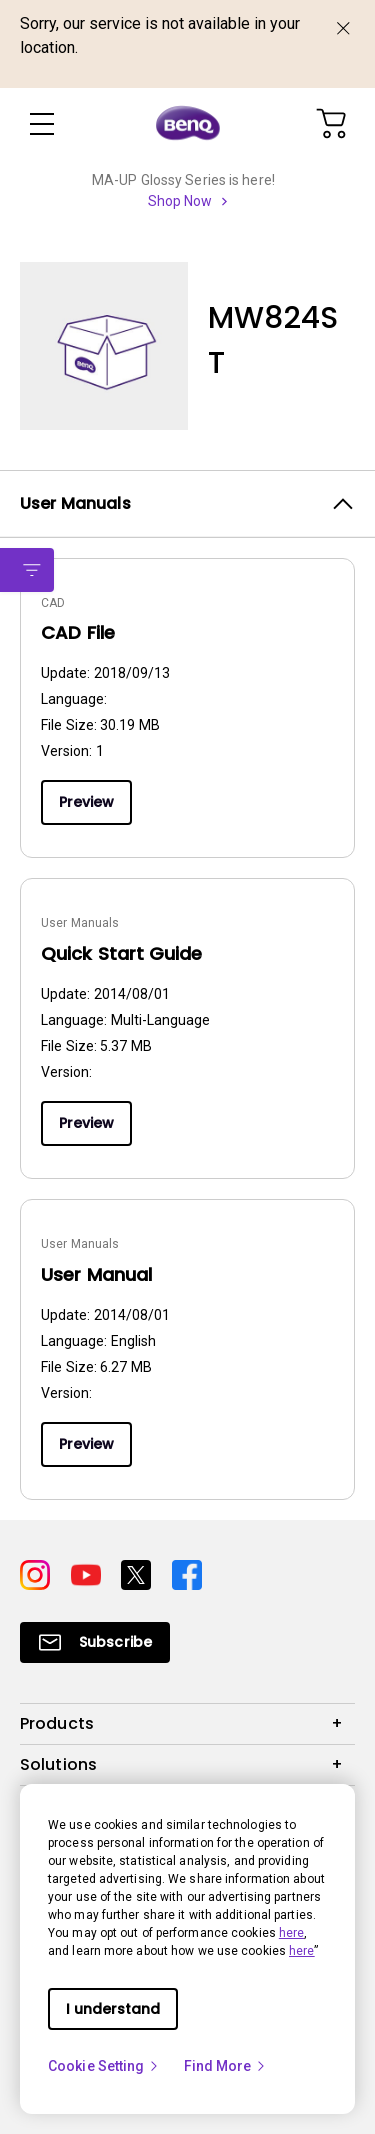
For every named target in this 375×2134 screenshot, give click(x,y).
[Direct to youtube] (88, 1573)
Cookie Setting (104, 2066)
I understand (113, 2009)
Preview (86, 802)
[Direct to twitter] (138, 1573)
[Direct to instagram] (37, 1573)
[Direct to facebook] (187, 1573)
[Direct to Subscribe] (95, 1642)
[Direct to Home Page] (188, 124)
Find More (226, 2066)
